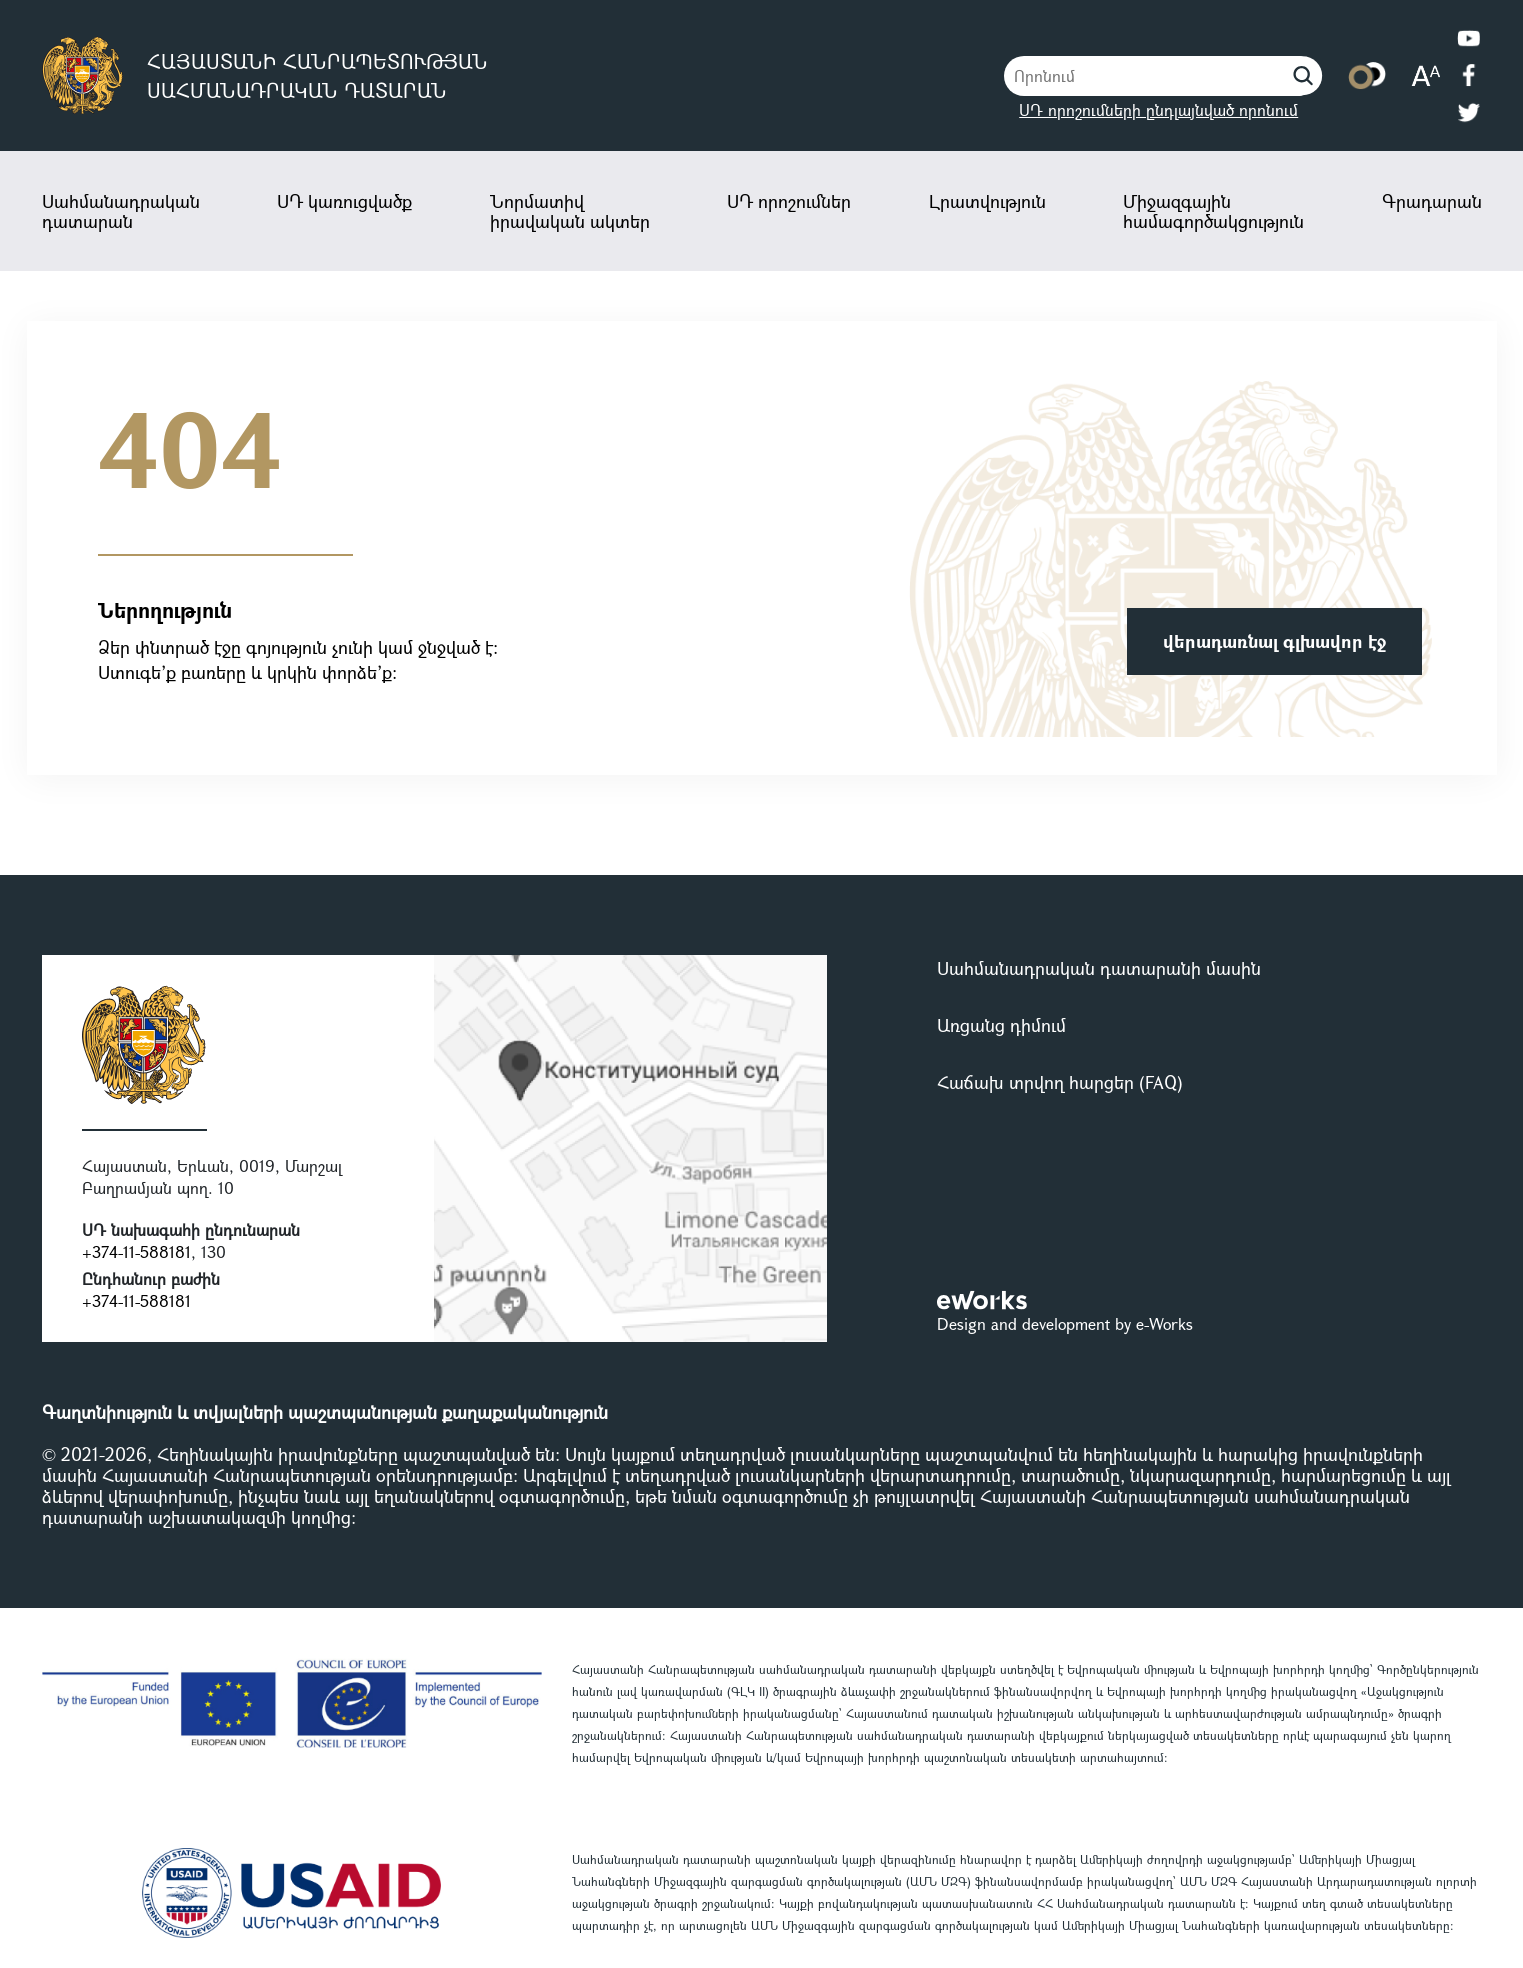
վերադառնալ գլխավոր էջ (1274, 641)
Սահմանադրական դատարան (121, 211)
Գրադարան (1432, 201)
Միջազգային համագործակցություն (1213, 211)
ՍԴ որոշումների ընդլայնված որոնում (1158, 109)
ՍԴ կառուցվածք (344, 201)
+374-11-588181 (136, 1251)
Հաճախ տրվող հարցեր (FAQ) (1060, 1082)
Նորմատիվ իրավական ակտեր (570, 211)
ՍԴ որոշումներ (789, 201)
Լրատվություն (987, 201)
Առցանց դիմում (1001, 1025)
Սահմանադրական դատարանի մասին (1099, 968)
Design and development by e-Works (1065, 1323)
